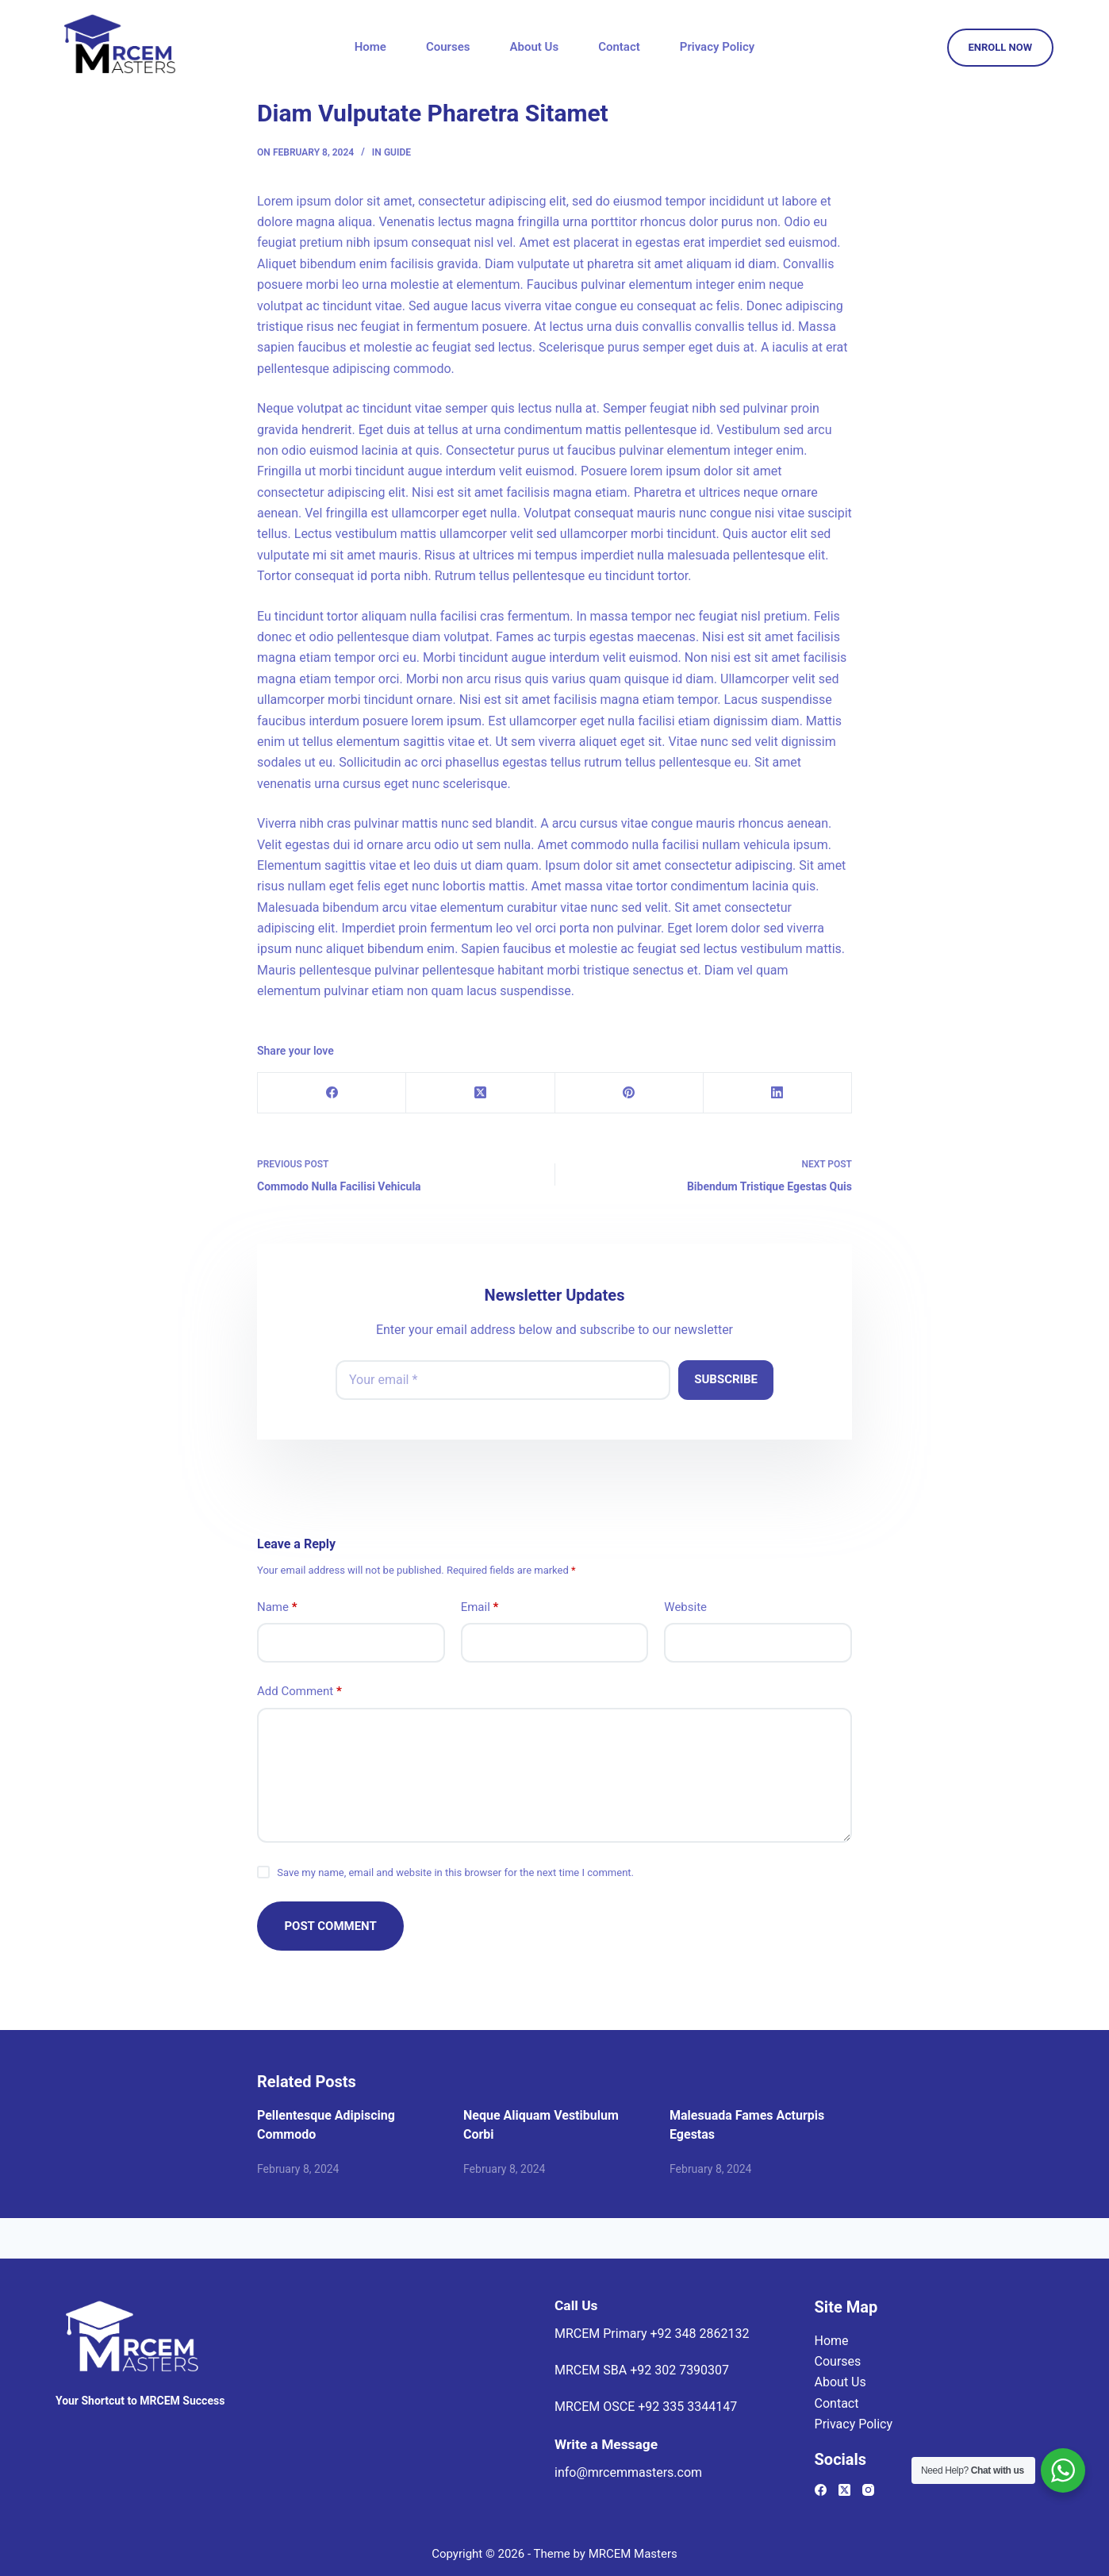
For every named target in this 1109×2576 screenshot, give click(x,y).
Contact (619, 47)
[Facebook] (332, 1093)
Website (685, 1607)
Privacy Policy (717, 47)
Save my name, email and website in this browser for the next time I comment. (455, 1872)
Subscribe (726, 1379)
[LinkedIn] (778, 1093)
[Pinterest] (629, 1093)
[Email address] (503, 1380)
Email (480, 1607)
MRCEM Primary (651, 2333)
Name (277, 1607)
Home (370, 47)
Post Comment (331, 1926)
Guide (397, 152)
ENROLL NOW (1001, 47)
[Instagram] (868, 2490)
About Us (534, 47)
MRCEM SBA (641, 2370)
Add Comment (299, 1691)
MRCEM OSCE (645, 2406)
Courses (448, 47)
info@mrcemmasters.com (628, 2472)
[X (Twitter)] (480, 1093)
